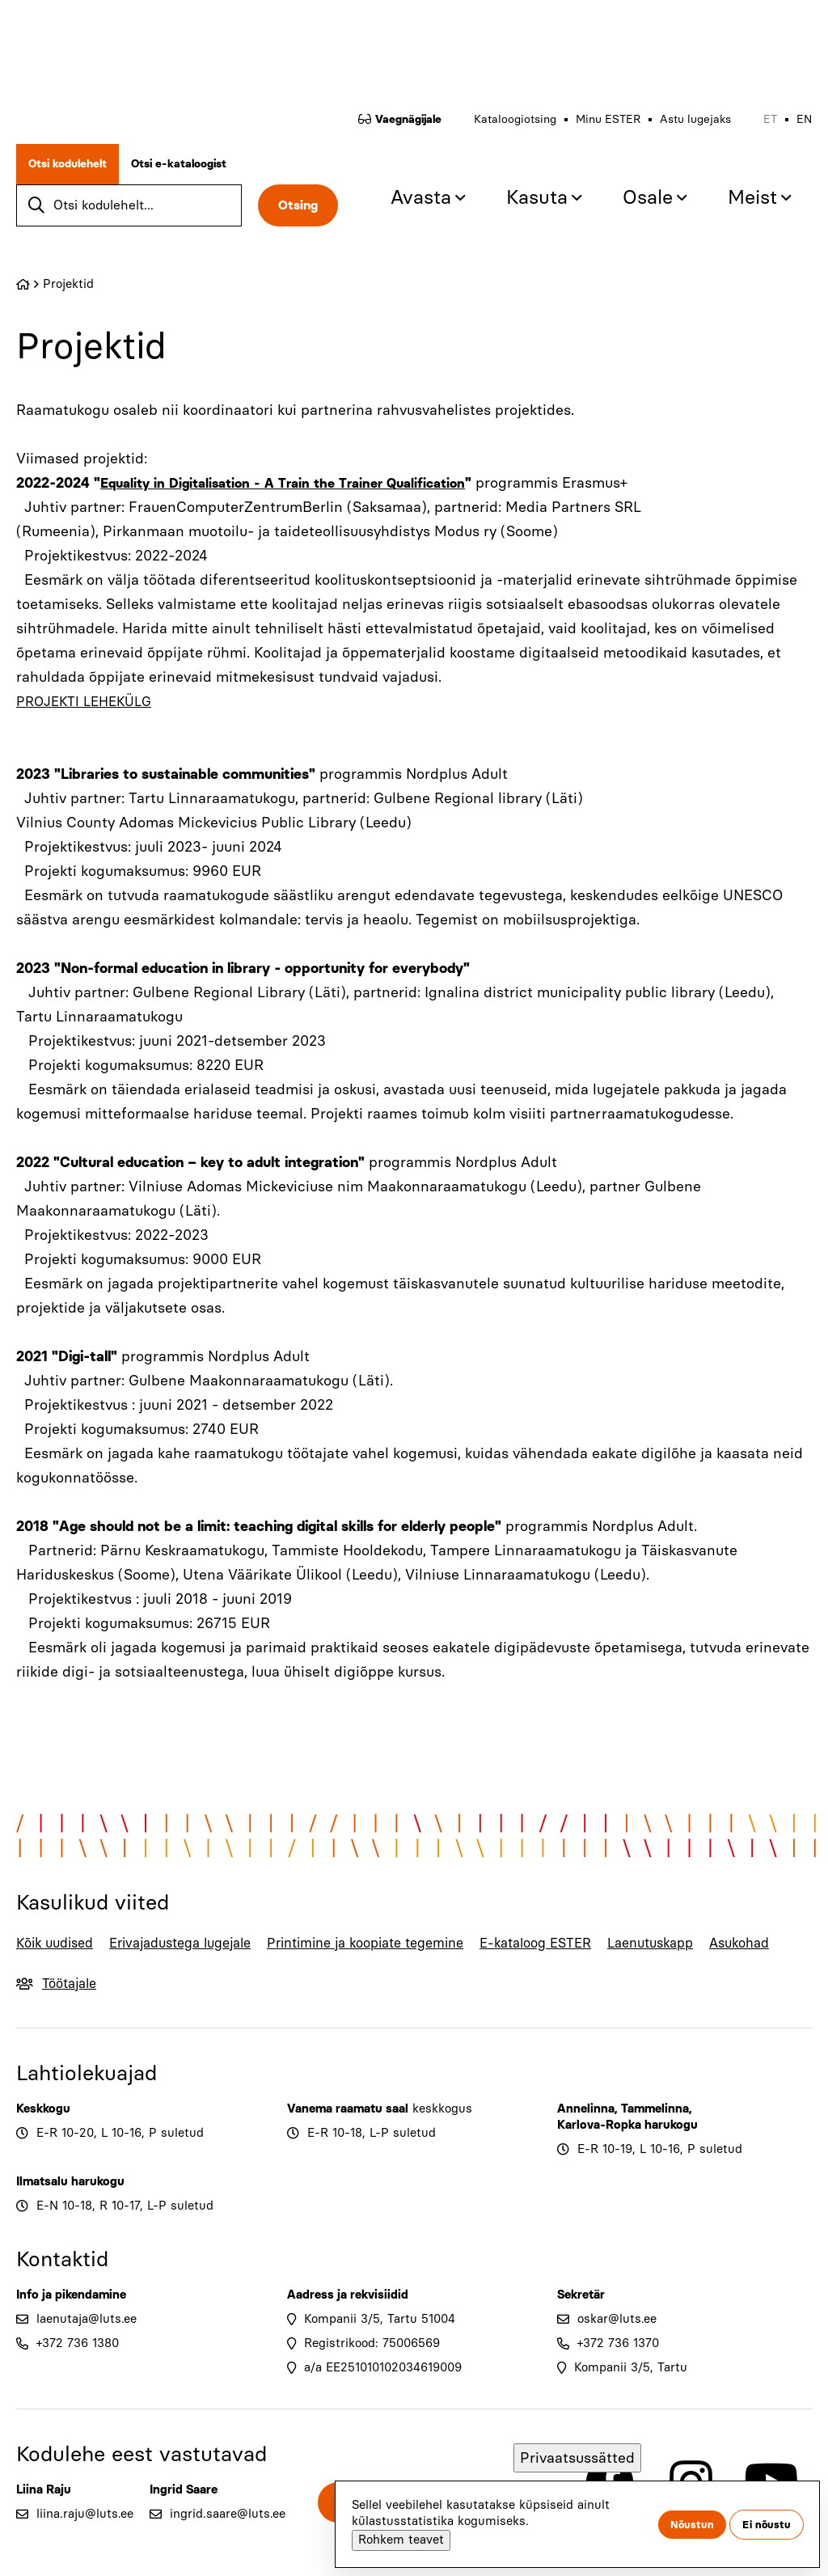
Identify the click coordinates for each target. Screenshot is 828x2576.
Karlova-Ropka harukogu (627, 2145)
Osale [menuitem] (648, 195)
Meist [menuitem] (752, 195)
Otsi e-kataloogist (178, 162)
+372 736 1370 (618, 2364)
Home (23, 281)
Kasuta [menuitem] (537, 195)
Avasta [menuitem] (421, 195)
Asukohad (779, 1939)
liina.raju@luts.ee (84, 2534)
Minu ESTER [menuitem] (608, 118)
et (770, 118)
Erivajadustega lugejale (163, 1952)
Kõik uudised (43, 1952)
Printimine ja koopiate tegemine (354, 1952)
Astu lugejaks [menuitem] (695, 118)
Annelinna (586, 2129)
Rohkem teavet (401, 2539)
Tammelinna (655, 2129)
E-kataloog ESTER (539, 1952)
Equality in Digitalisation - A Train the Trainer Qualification (296, 480)
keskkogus (442, 2129)
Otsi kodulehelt (67, 162)
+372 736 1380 (77, 2364)
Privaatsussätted (577, 2458)
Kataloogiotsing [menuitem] (515, 118)
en (804, 118)
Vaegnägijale (408, 118)
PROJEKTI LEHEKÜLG (89, 698)
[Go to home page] (101, 47)
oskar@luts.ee (617, 2340)
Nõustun (692, 2525)
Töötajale (79, 2004)
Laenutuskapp (681, 1939)
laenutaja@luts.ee (86, 2340)
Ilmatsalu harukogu (70, 2202)
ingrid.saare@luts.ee (227, 2534)
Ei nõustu (766, 2525)
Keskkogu (43, 2129)
